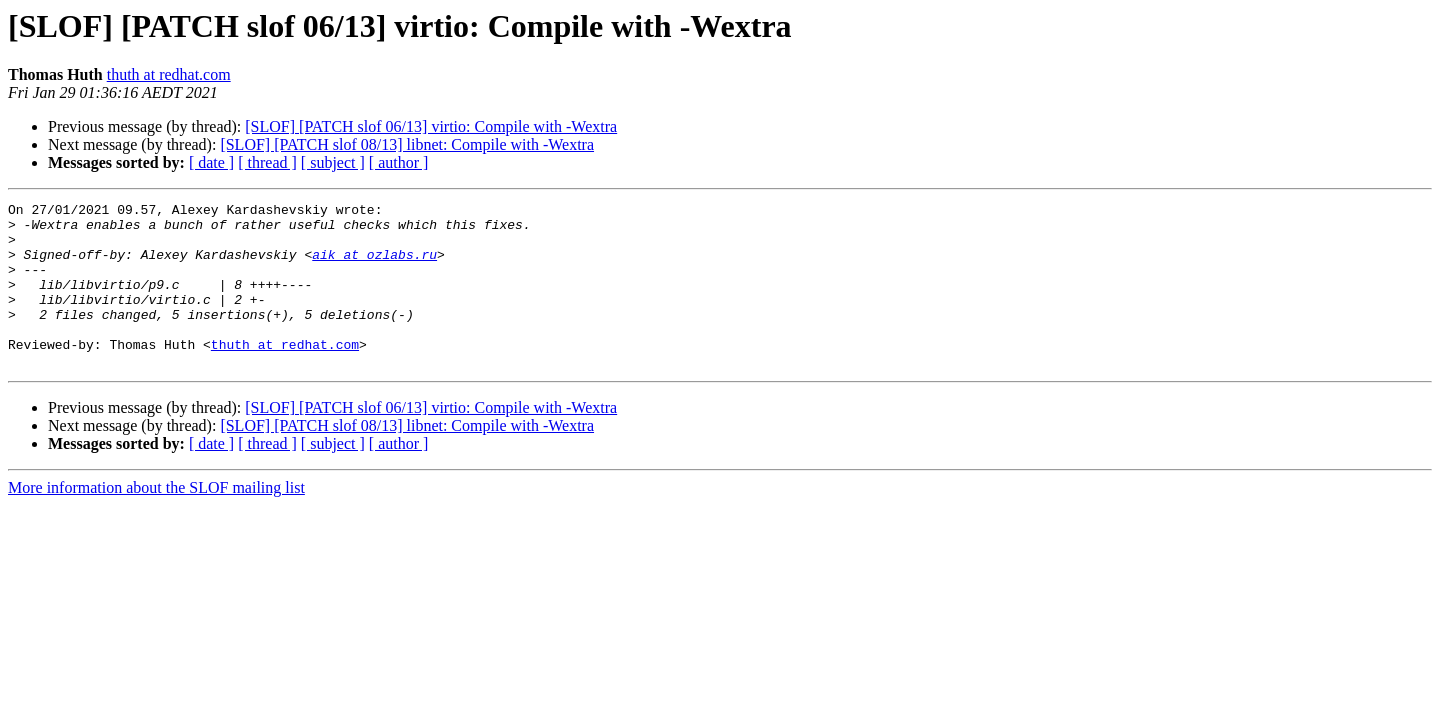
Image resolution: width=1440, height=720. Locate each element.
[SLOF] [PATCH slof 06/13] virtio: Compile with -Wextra (431, 126)
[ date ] (211, 162)
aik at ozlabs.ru (374, 266)
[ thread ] (267, 162)
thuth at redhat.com (169, 74)
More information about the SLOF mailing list (156, 520)
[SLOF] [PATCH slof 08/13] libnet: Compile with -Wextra (407, 144)
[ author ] (399, 162)
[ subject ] (333, 162)
